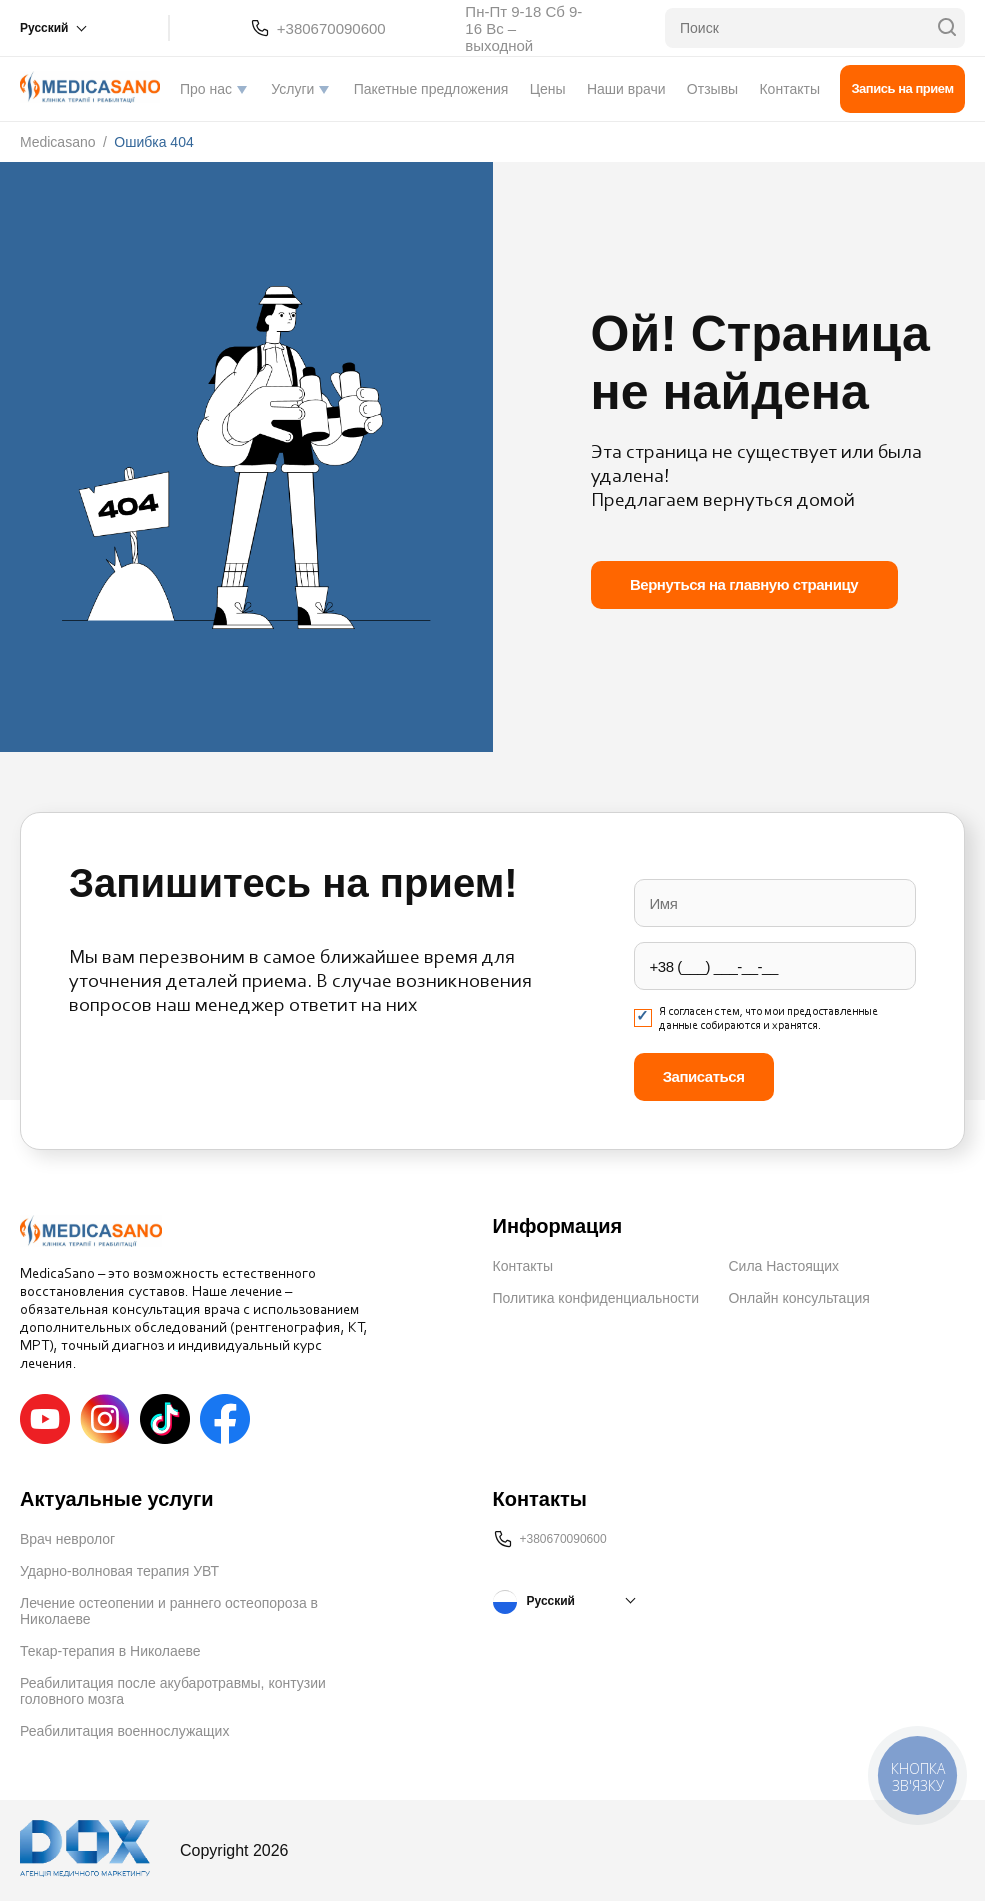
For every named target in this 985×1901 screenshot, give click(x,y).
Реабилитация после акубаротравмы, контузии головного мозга (173, 1691)
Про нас (206, 89)
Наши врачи (626, 89)
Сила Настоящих (783, 1266)
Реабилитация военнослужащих (124, 1731)
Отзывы (712, 89)
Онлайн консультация (798, 1298)
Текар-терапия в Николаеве (110, 1651)
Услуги (292, 89)
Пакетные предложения (431, 89)
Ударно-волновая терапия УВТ (119, 1571)
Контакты (789, 89)
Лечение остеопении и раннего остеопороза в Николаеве (169, 1611)
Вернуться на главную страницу (744, 584)
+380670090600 (331, 28)
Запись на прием (902, 88)
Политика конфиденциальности (596, 1298)
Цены (548, 89)
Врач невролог (67, 1539)
